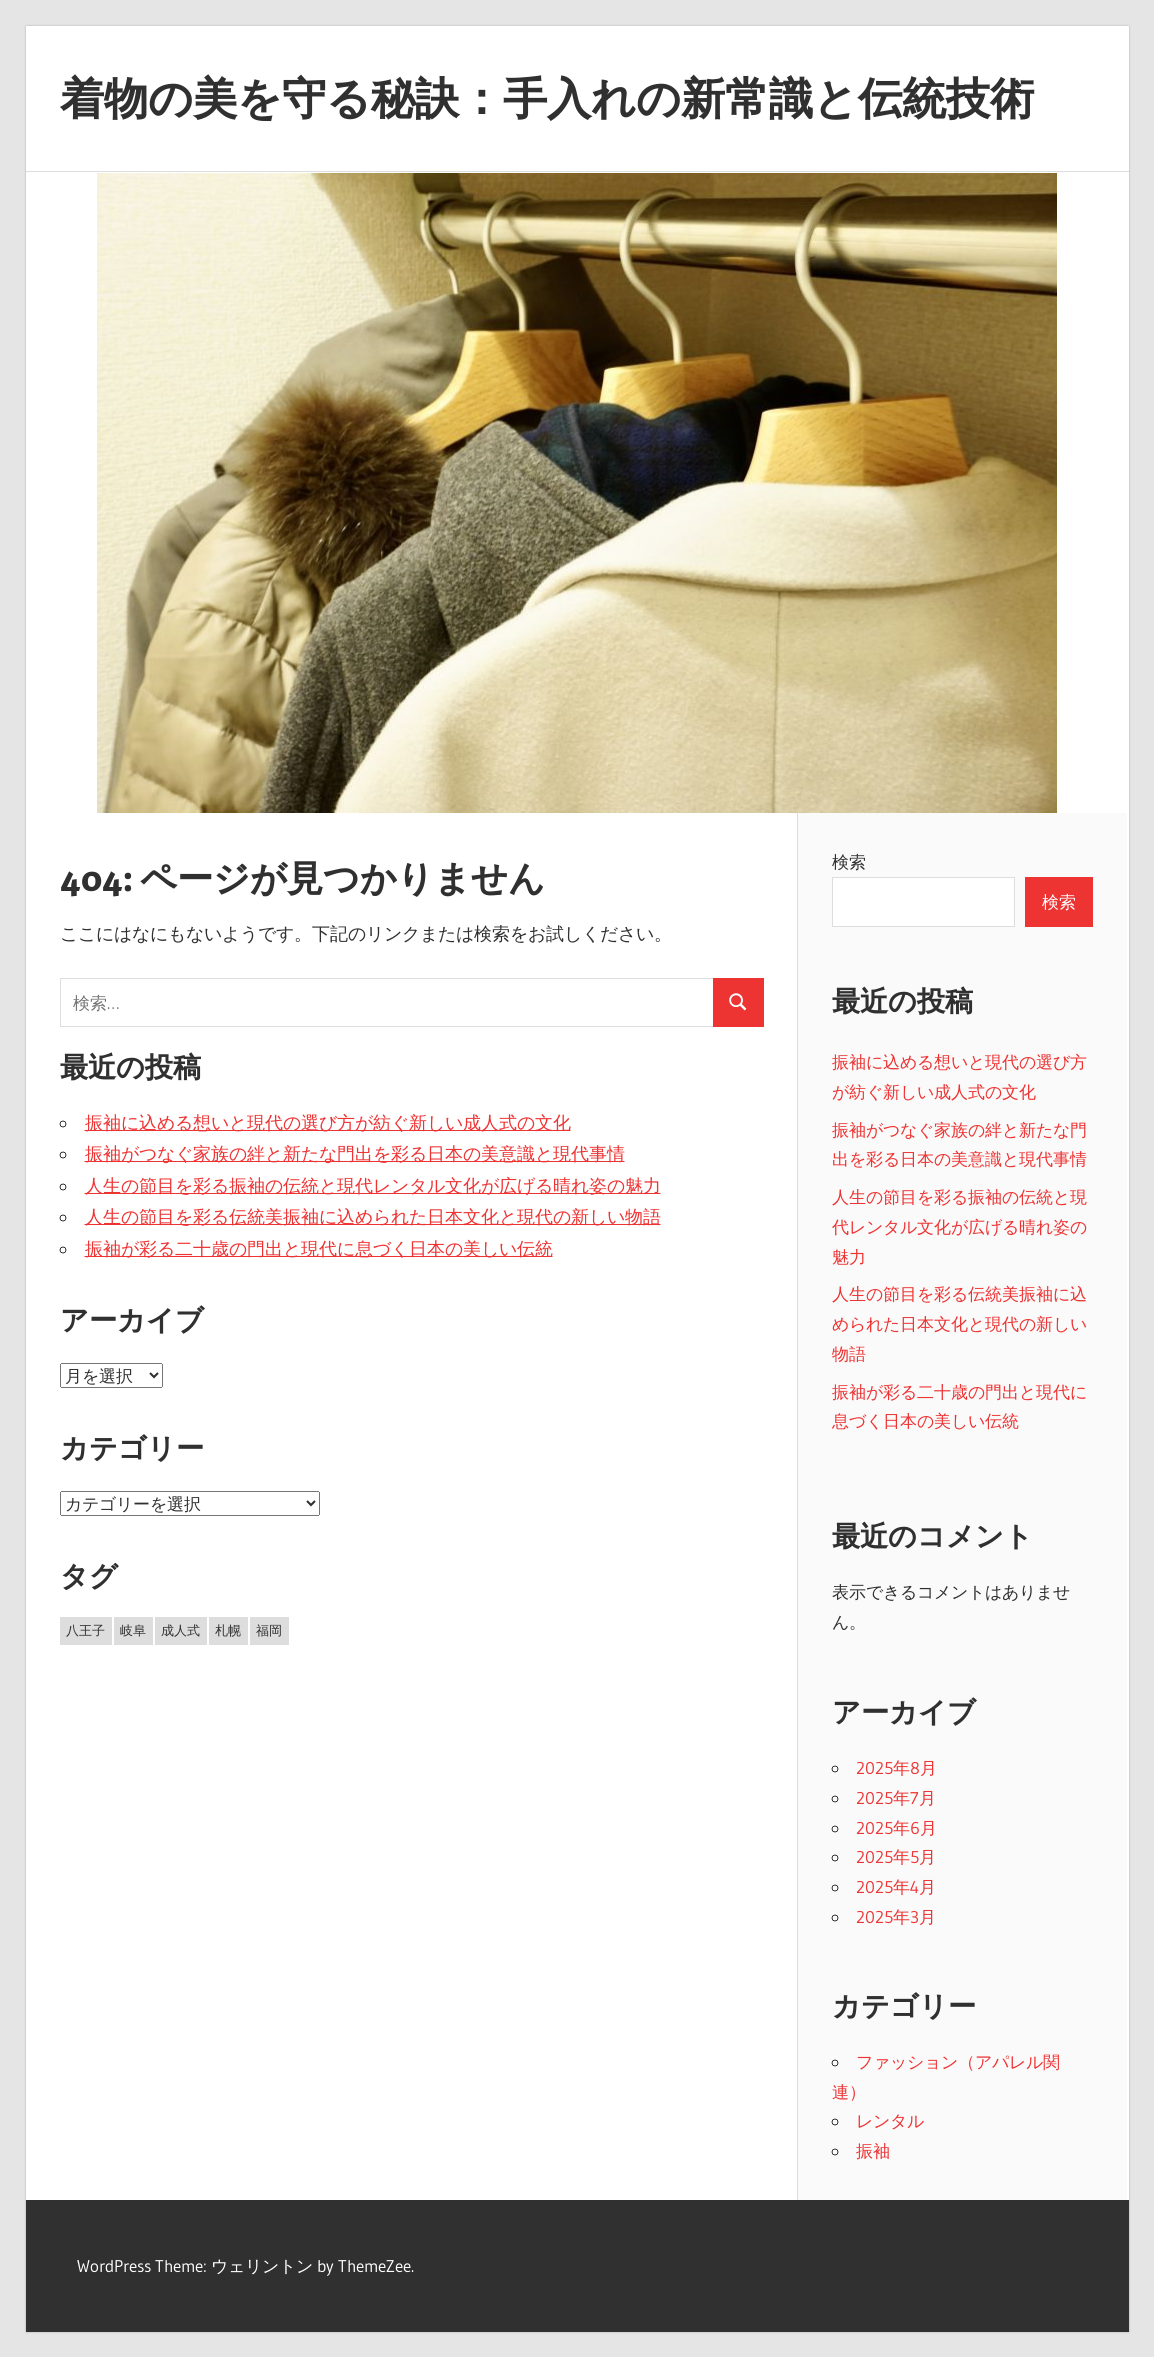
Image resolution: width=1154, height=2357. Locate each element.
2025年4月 (896, 1886)
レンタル (890, 2120)
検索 (849, 861)
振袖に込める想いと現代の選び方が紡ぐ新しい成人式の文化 (328, 1123)
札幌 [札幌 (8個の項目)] (228, 1630)
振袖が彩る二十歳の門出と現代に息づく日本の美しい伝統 (319, 1249)
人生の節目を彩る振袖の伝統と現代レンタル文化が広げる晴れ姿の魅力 (373, 1186)
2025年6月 (896, 1827)
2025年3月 (896, 1916)
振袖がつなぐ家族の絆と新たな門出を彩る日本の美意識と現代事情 (355, 1154)
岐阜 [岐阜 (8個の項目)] (133, 1630)
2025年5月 (896, 1856)
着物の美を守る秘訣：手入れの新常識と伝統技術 (547, 98)
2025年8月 (896, 1767)
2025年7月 (896, 1797)
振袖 (873, 2150)
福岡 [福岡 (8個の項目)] (269, 1630)
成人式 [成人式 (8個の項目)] (180, 1630)
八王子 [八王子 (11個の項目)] (85, 1630)
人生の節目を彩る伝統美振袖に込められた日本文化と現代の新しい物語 (373, 1217)
